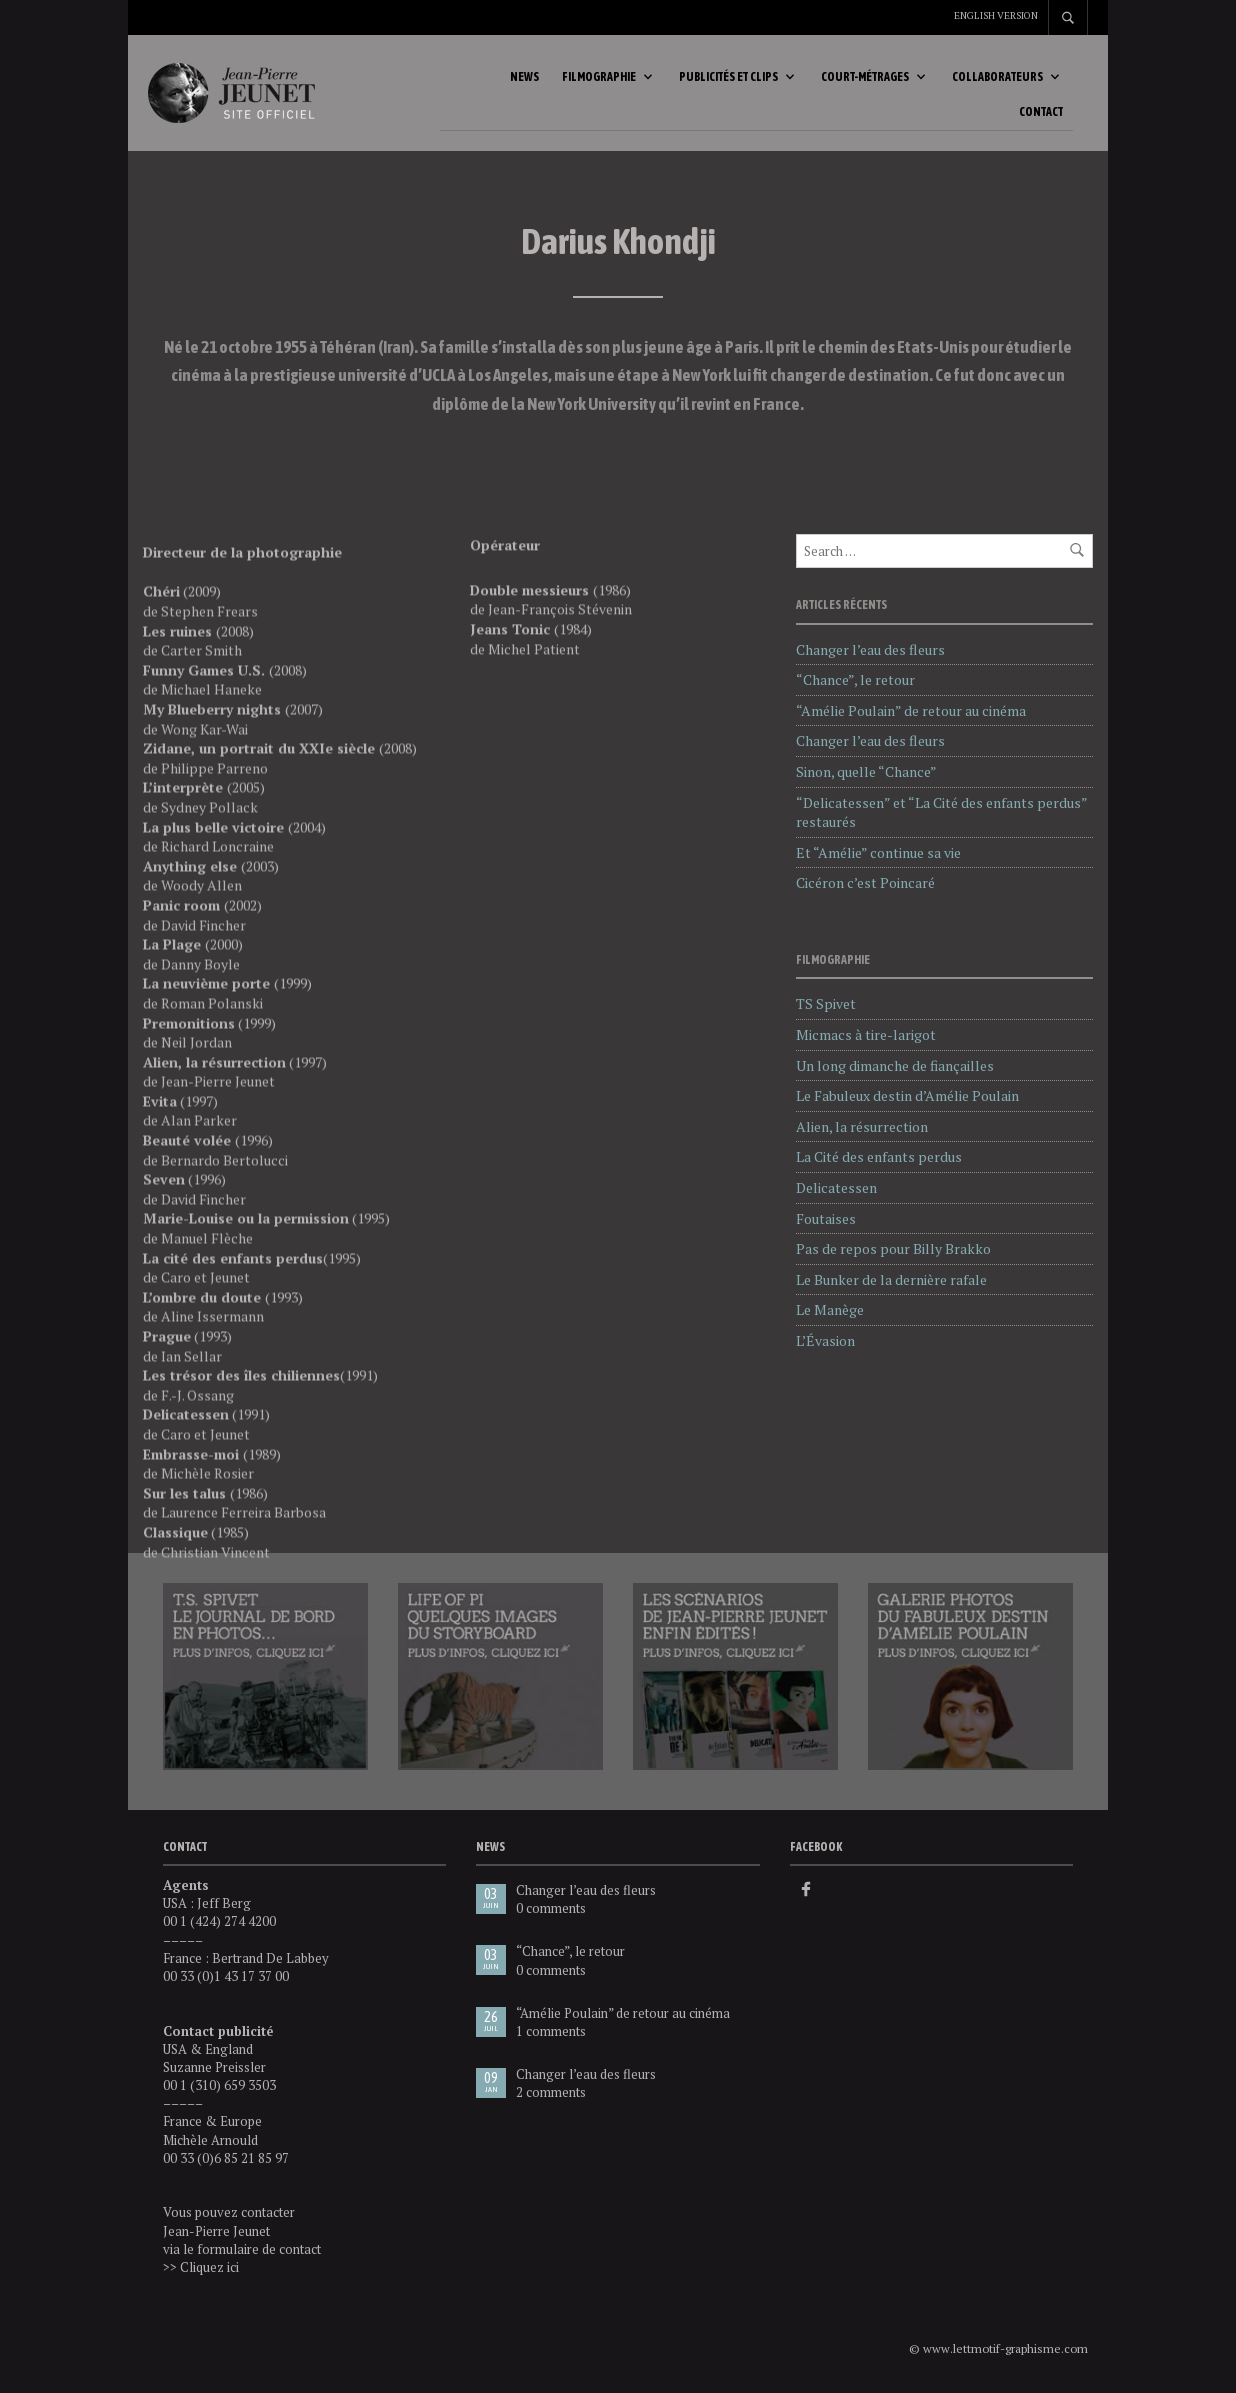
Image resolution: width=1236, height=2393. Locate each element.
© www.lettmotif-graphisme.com (998, 2348)
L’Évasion (825, 1340)
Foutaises (826, 1218)
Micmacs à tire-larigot (866, 1034)
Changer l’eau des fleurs (870, 649)
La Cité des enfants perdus (879, 1156)
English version (996, 15)
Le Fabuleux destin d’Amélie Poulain (907, 1095)
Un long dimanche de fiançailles (895, 1065)
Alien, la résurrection (862, 1126)
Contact (1041, 112)
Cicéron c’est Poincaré (865, 882)
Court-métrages (865, 77)
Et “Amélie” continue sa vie (878, 852)
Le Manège (830, 1309)
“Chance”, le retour (855, 679)
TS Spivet (826, 1003)
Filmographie (599, 77)
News (524, 77)
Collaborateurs (997, 77)
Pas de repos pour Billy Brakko (893, 1248)
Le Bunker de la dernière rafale (891, 1279)
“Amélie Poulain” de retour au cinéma (911, 710)
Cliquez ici (209, 2267)
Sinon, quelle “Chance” (866, 771)
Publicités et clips (728, 77)
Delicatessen (836, 1187)
